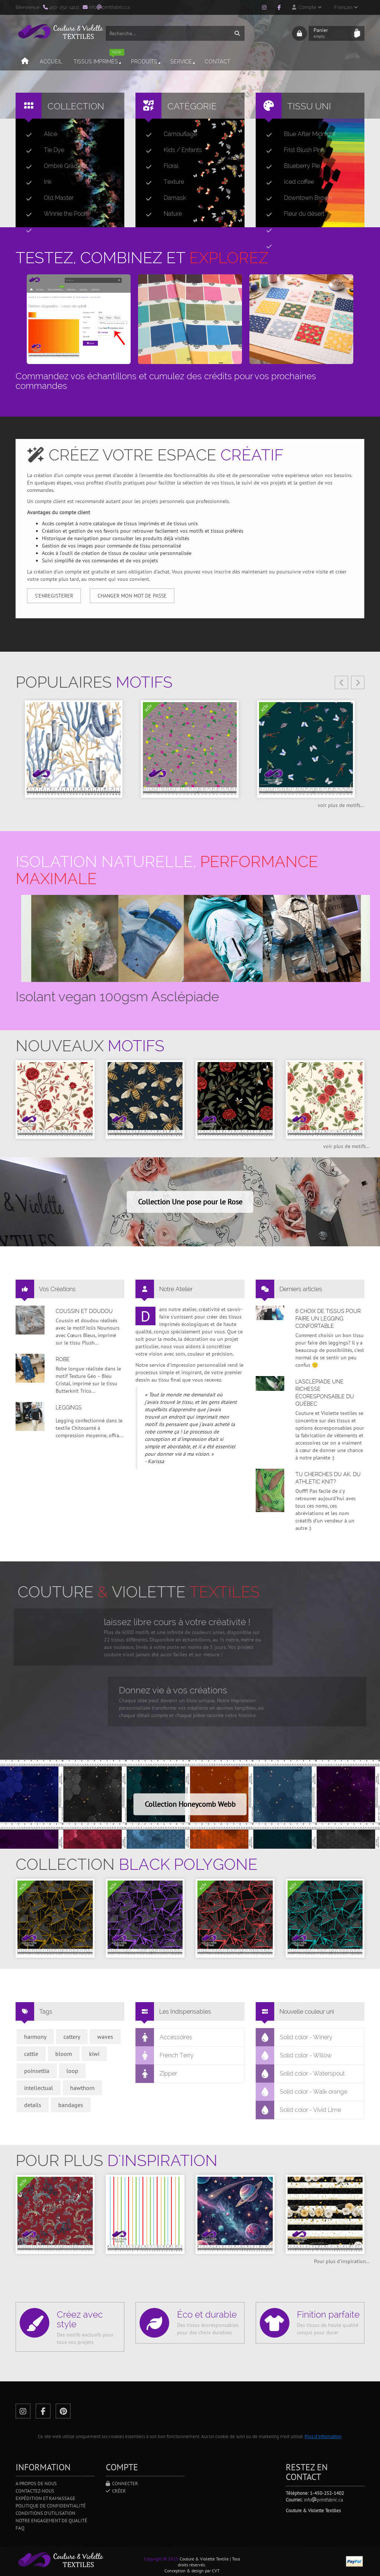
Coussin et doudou (84, 1311)
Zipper (156, 2074)
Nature (161, 214)
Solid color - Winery (294, 2037)
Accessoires (164, 2037)
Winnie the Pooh (54, 214)
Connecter (122, 2483)
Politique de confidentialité (51, 2506)
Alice (38, 134)
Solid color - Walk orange (301, 2092)
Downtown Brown (296, 198)
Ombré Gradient (53, 166)
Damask (163, 198)
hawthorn (82, 2087)
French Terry (165, 2055)
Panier (332, 33)
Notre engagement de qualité (51, 2520)
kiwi (94, 2053)
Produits (146, 62)
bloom (63, 2053)
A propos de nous (36, 2483)
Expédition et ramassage (45, 2498)
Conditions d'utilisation (45, 2513)
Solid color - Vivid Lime (298, 2110)
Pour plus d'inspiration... (342, 2261)
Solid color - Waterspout (300, 2074)
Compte (307, 7)
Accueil (51, 62)
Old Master (46, 198)
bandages (70, 2105)
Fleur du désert (292, 214)
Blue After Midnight (297, 134)
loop (72, 2070)
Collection (76, 106)
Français (346, 7)
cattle (31, 2053)
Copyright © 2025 (161, 2559)
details (32, 2105)
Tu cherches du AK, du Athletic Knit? (328, 1478)
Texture (162, 182)
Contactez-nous (35, 2491)
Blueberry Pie (290, 166)
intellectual (38, 2087)
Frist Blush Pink (292, 150)
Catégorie (192, 106)
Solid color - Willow (294, 2055)
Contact (217, 62)
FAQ (20, 2528)
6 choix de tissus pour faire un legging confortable (328, 1318)
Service (183, 62)
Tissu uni (309, 106)
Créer (116, 2491)
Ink (36, 182)
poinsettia (36, 2070)
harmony (35, 2036)
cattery (71, 2036)
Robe (63, 1359)
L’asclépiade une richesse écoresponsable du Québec (324, 1393)
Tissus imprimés (98, 58)
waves (105, 2036)
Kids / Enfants (171, 150)
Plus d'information (323, 2436)
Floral (159, 166)
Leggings (69, 1408)
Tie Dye (42, 150)
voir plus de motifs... (341, 805)
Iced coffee (287, 182)
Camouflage (168, 134)
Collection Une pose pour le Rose (190, 1202)
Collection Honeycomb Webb (190, 1804)
